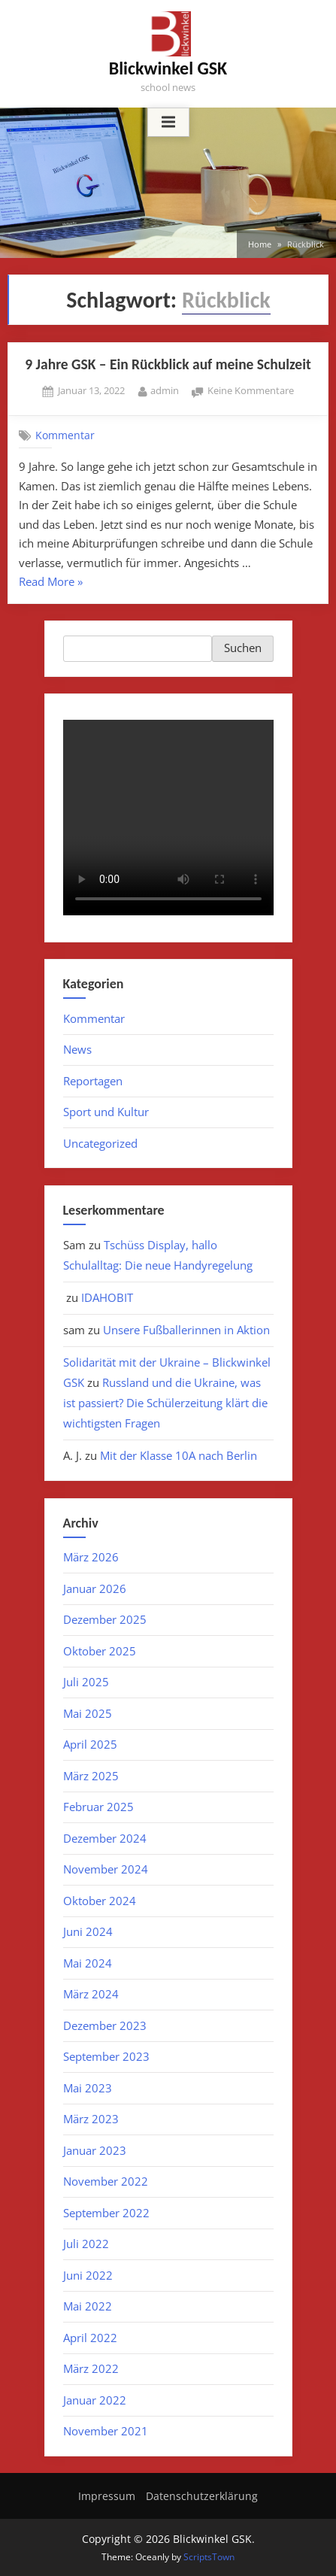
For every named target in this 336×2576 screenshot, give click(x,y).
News (77, 1049)
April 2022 (90, 2337)
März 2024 (91, 1993)
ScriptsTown (209, 2556)
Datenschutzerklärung (202, 2496)
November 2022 (105, 2181)
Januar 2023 (94, 2150)
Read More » (51, 582)
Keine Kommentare (250, 391)
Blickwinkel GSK (168, 68)
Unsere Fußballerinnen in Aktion (186, 1329)
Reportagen (93, 1080)
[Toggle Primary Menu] (168, 123)
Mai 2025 (87, 1713)
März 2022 (91, 2368)
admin (164, 390)
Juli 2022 (86, 2243)
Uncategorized (100, 1143)
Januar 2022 (94, 2400)
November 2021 (105, 2430)
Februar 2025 (98, 1806)
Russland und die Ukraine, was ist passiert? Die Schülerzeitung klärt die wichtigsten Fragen (165, 1403)
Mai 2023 (87, 2087)
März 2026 (91, 1556)
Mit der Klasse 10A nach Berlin (178, 1455)
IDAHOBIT (107, 1297)
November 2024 (105, 1869)
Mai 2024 (87, 1963)
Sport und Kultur (106, 1111)
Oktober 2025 (99, 1650)
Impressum (106, 2496)
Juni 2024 (88, 1931)
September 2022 (106, 2212)
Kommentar (65, 434)
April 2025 (90, 1744)
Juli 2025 (86, 1681)
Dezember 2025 (105, 1619)
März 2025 (91, 1775)
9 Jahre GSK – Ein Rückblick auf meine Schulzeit (167, 364)
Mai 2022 (87, 2306)
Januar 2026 (94, 1588)
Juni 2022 (88, 2275)
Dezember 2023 (105, 2025)
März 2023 (91, 2118)
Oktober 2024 (99, 1900)
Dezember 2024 (105, 1838)
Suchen (243, 647)
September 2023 (106, 2056)
